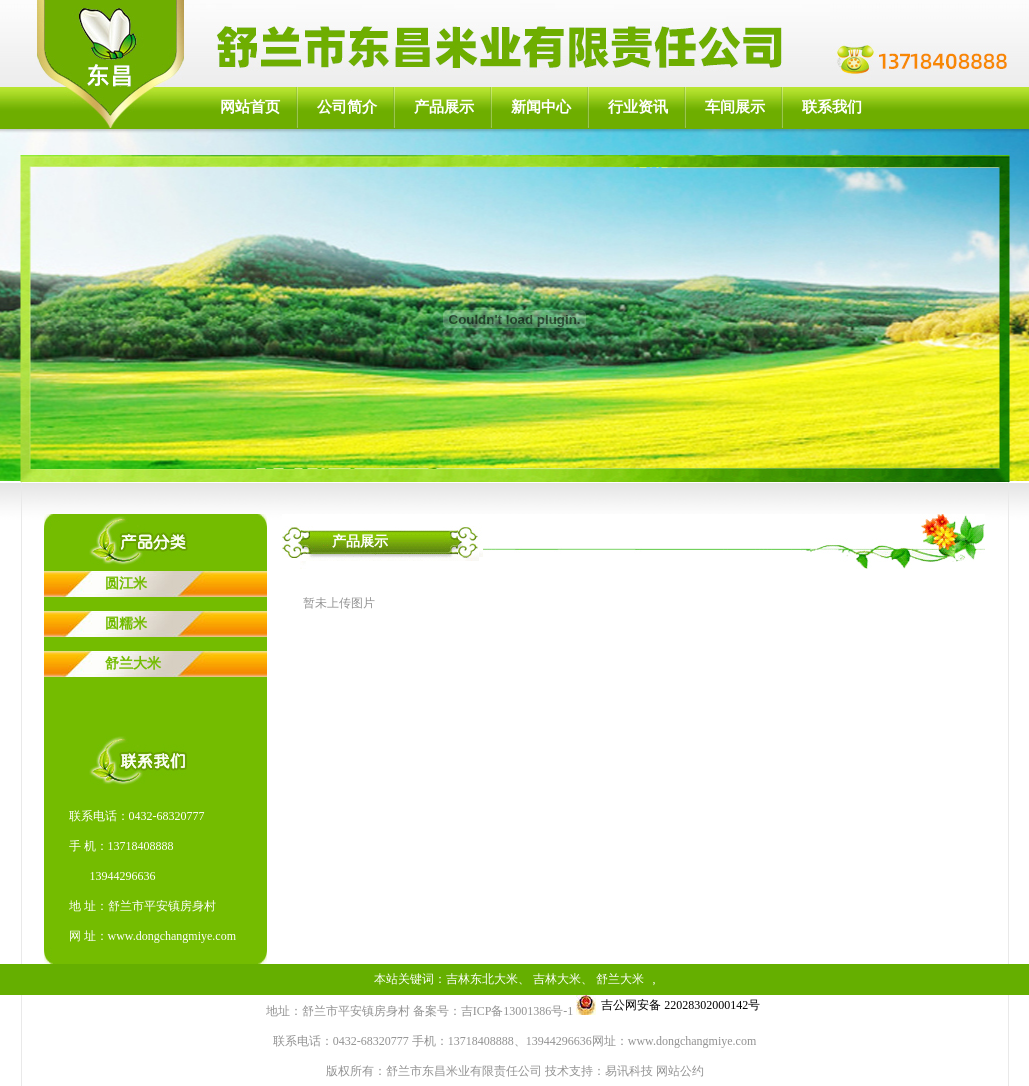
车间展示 (735, 107)
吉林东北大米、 (488, 979)
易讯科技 (629, 1071)
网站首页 (250, 107)
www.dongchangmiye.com (172, 936)
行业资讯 (638, 107)
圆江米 (126, 583)
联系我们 (832, 107)
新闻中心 (541, 107)
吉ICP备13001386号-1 (517, 1011)
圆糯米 (126, 623)
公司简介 (347, 107)
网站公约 (680, 1071)
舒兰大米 (133, 663)
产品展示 (444, 107)
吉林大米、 (563, 979)
